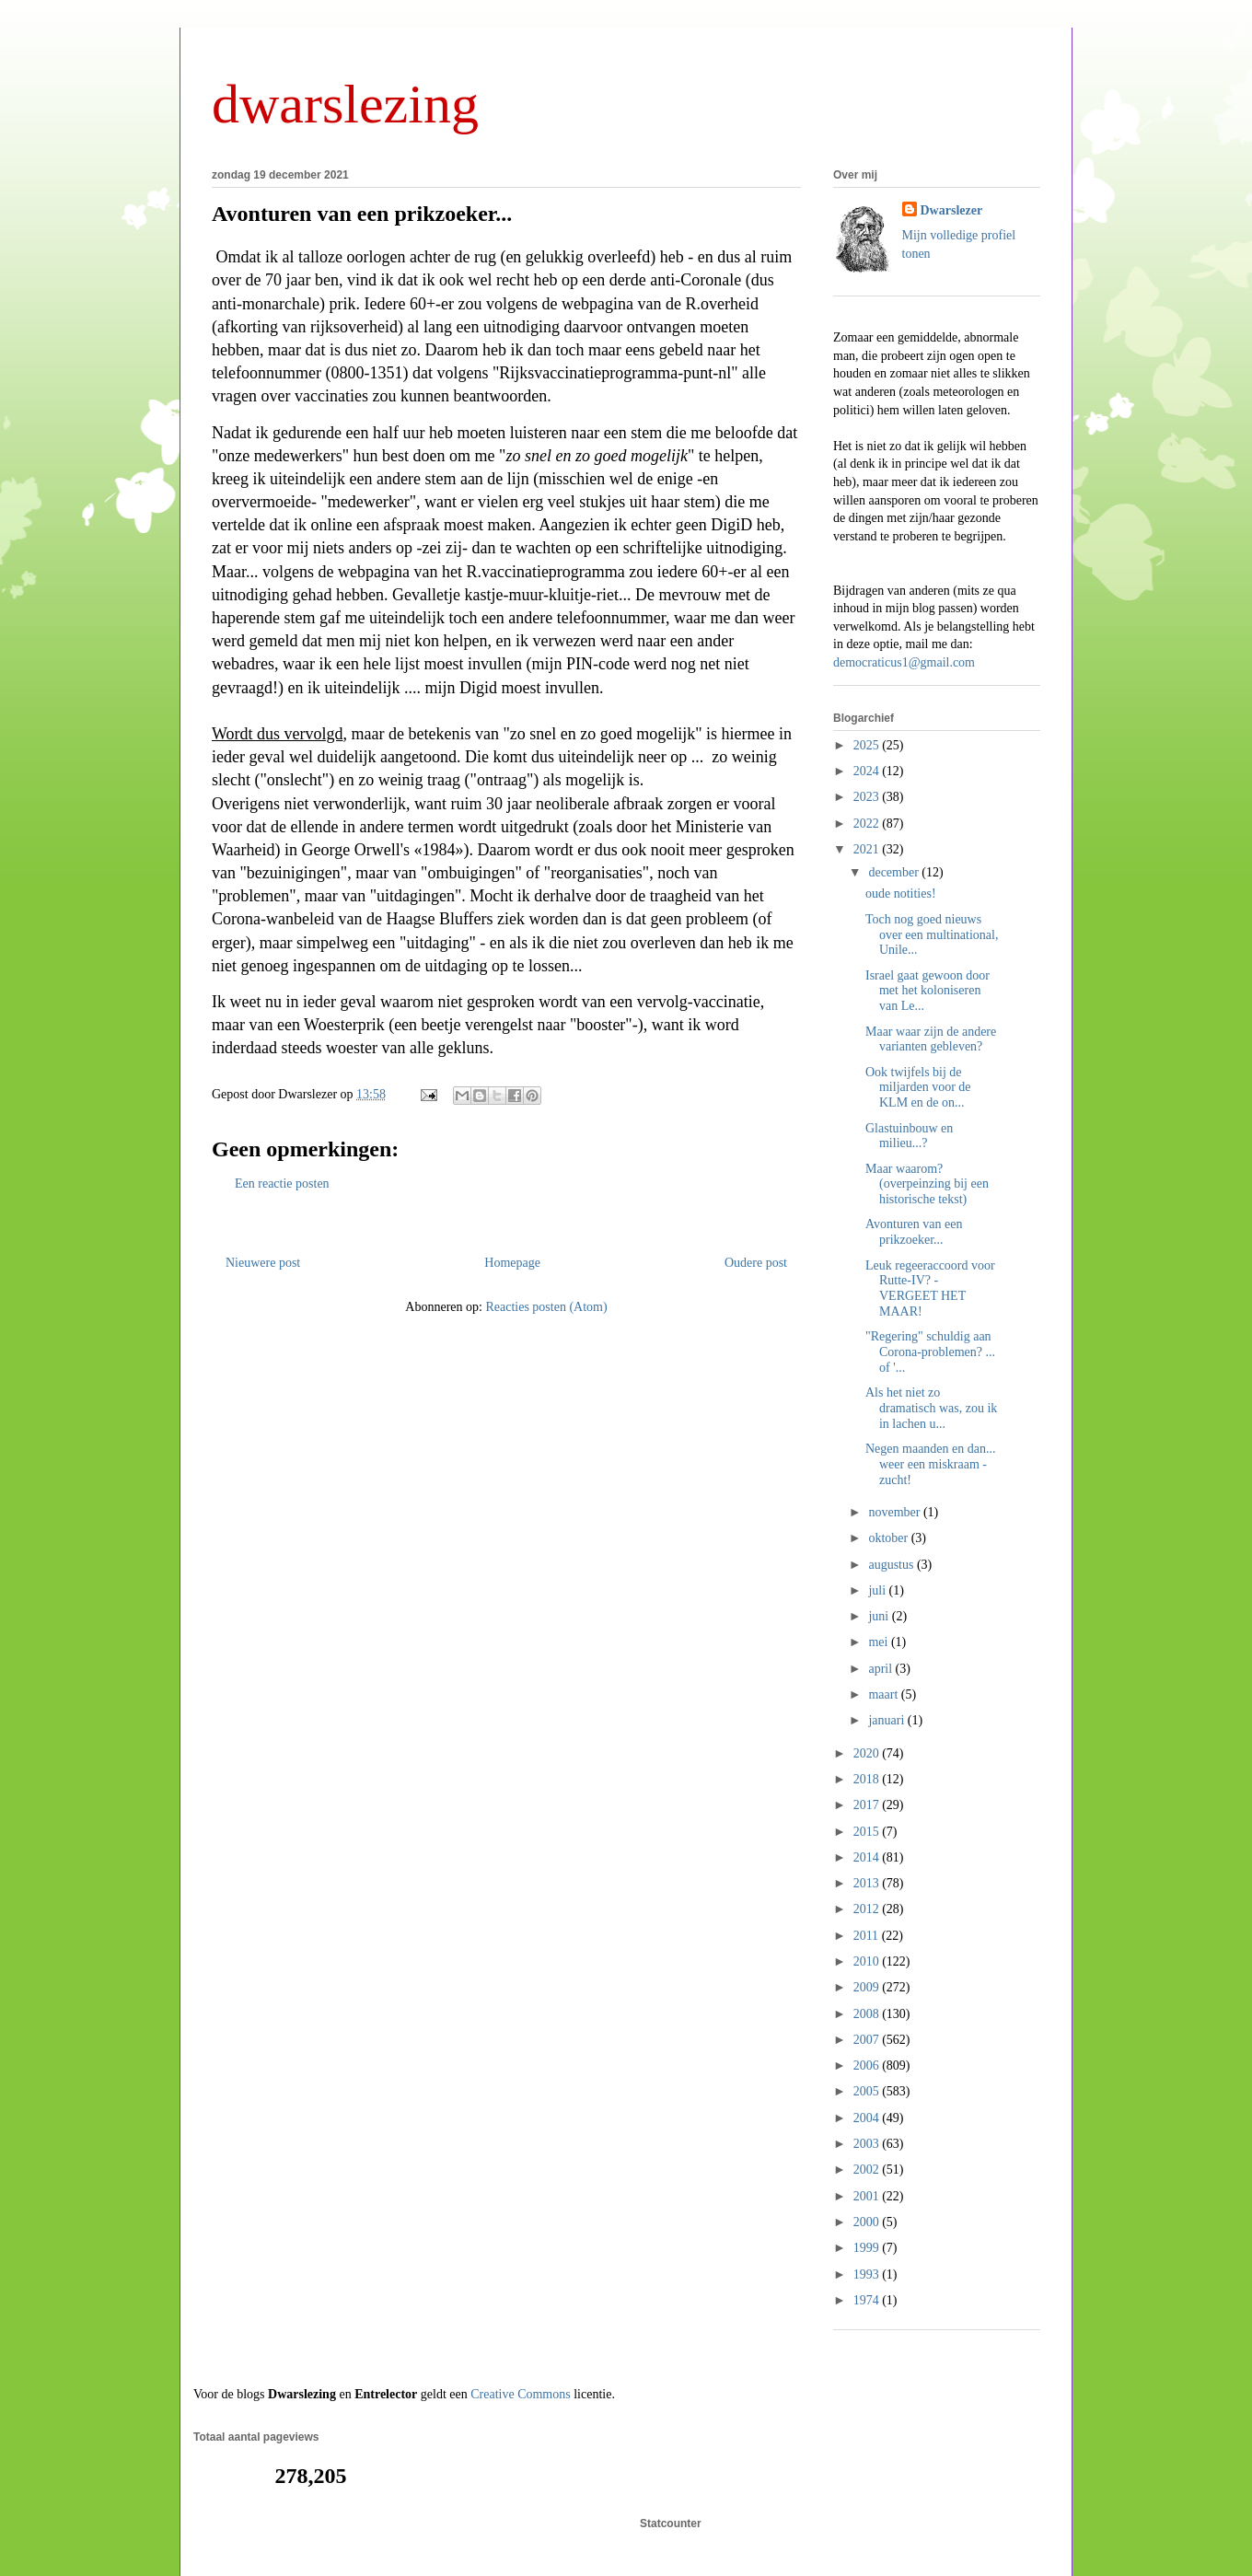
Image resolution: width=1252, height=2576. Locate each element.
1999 (868, 2248)
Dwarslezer (952, 210)
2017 (868, 1805)
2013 (868, 1883)
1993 (868, 2274)
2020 (868, 1753)
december (895, 872)
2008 (868, 2014)
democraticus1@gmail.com (904, 662)
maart (884, 1694)
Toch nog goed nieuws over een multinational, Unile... (931, 934)
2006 (868, 2065)
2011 (867, 1936)
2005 (868, 2091)
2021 (868, 849)
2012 (868, 1909)
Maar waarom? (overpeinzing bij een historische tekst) (927, 1184)
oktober (889, 1538)
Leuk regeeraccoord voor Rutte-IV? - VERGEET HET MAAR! (930, 1288)
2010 (868, 1961)
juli (878, 1590)
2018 (868, 1779)
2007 (868, 2040)
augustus (892, 1565)
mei (879, 1642)
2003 (868, 2144)
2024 (868, 771)
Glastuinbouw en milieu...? (909, 1136)
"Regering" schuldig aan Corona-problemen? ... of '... (930, 1352)
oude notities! (900, 893)
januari (887, 1720)
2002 (868, 2169)
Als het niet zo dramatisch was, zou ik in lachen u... (931, 1408)
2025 (868, 745)
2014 (868, 1857)
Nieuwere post (263, 1263)
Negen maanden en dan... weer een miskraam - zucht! (930, 1464)
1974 (868, 2300)
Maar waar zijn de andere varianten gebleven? (930, 1039)
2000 (868, 2222)
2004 (868, 2118)
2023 (868, 797)
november (895, 1512)
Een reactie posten (282, 1183)
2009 (868, 1987)
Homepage (512, 1263)
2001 (868, 2196)
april (881, 1669)
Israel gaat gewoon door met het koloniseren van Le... (927, 991)
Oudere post (756, 1263)
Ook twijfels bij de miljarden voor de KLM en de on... (918, 1087)
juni (879, 1616)
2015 (868, 1832)
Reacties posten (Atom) (546, 1307)
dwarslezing (345, 104)
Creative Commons (520, 2394)
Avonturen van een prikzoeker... (362, 214)
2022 (868, 823)
